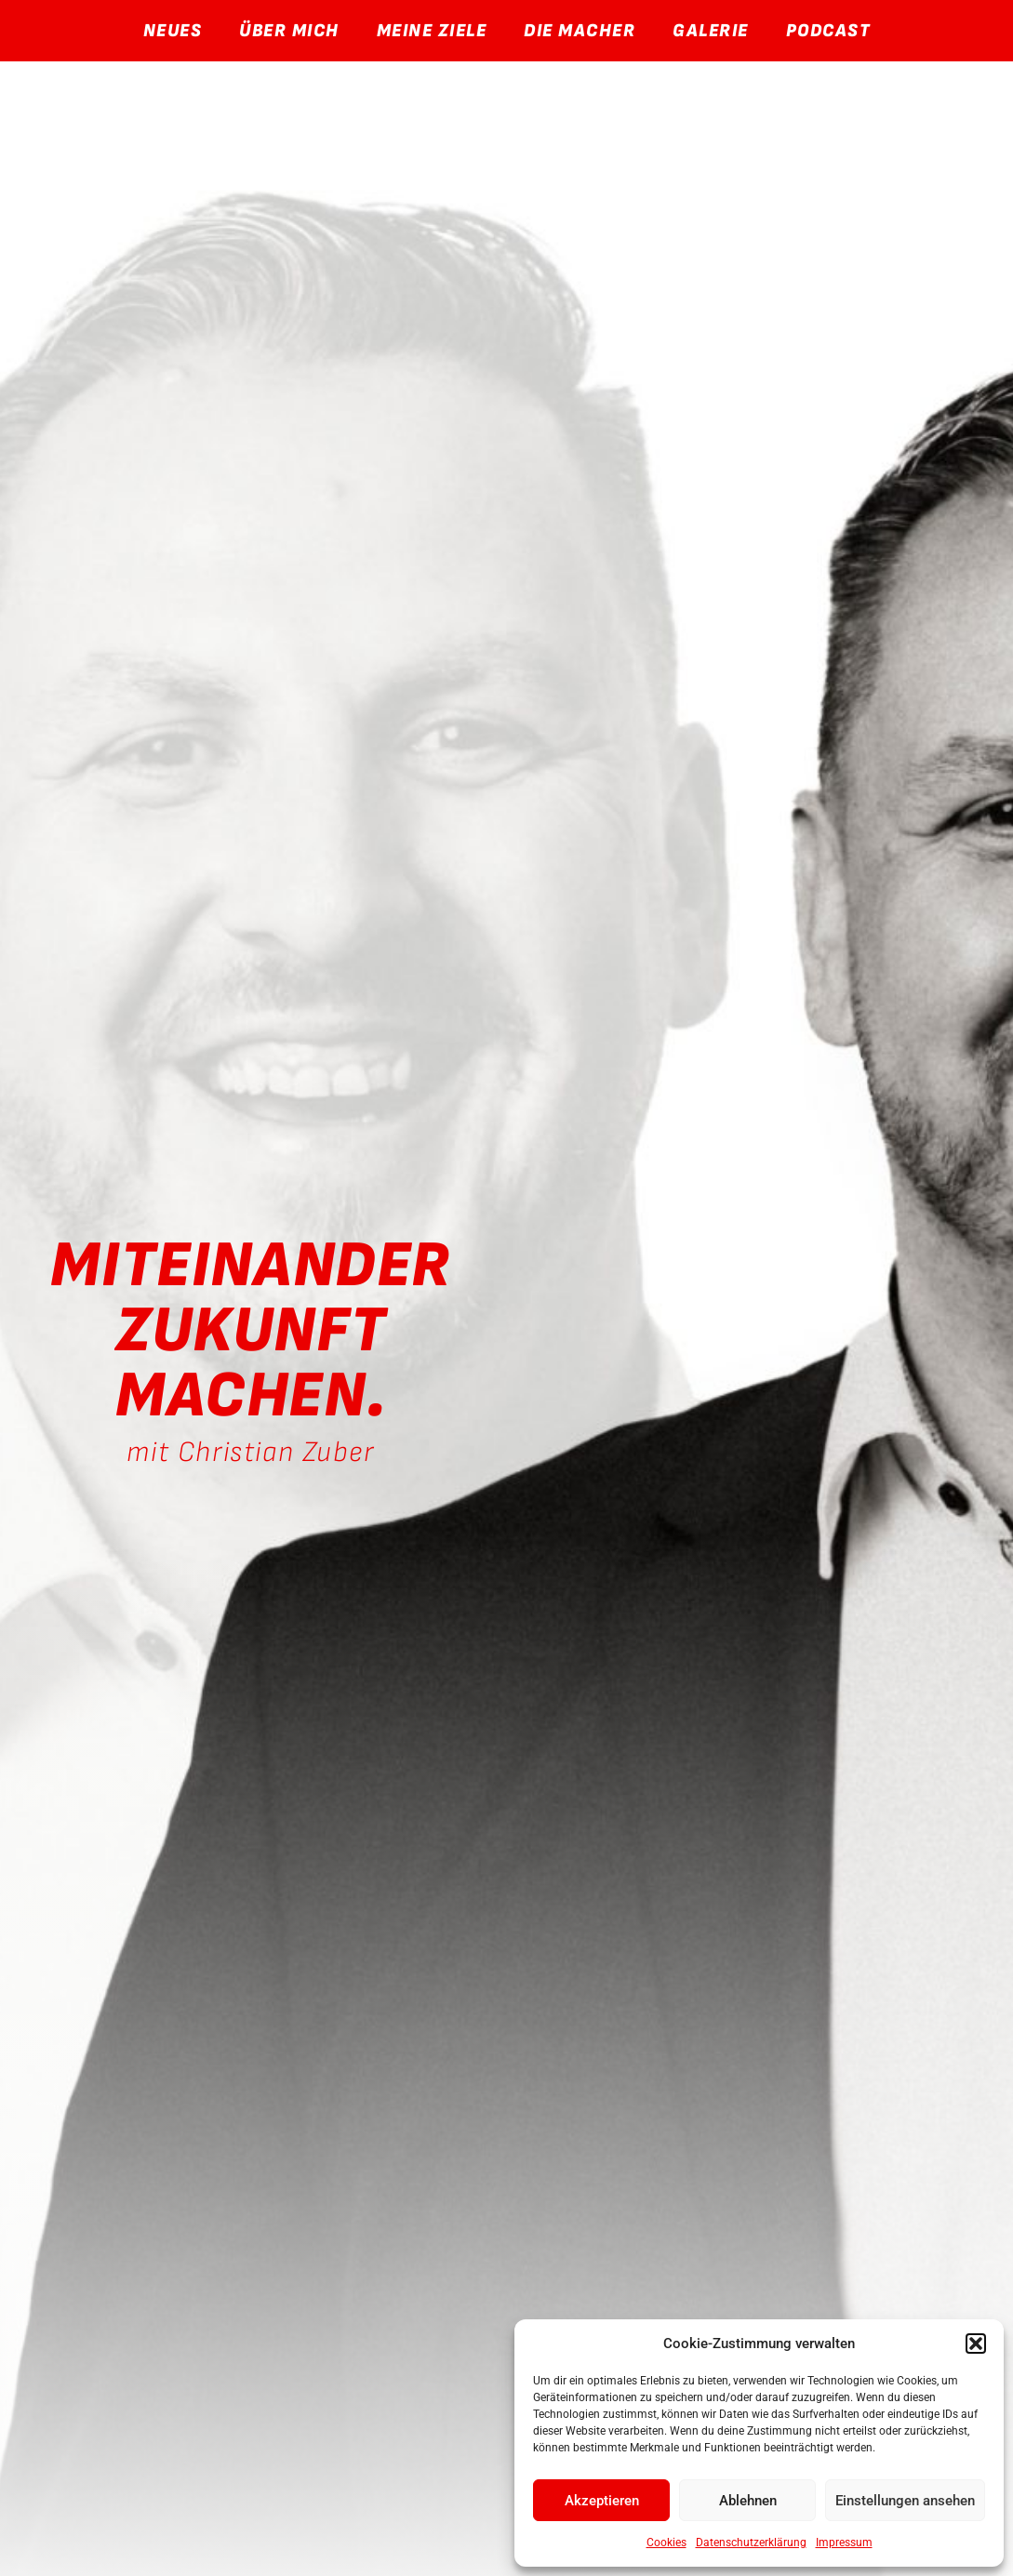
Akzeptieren (602, 2500)
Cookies (666, 2542)
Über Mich (289, 31)
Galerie (711, 31)
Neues (173, 31)
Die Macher (579, 31)
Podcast (828, 31)
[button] (975, 2343)
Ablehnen (748, 2500)
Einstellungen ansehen (905, 2500)
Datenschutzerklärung (751, 2542)
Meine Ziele (432, 31)
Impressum (844, 2542)
